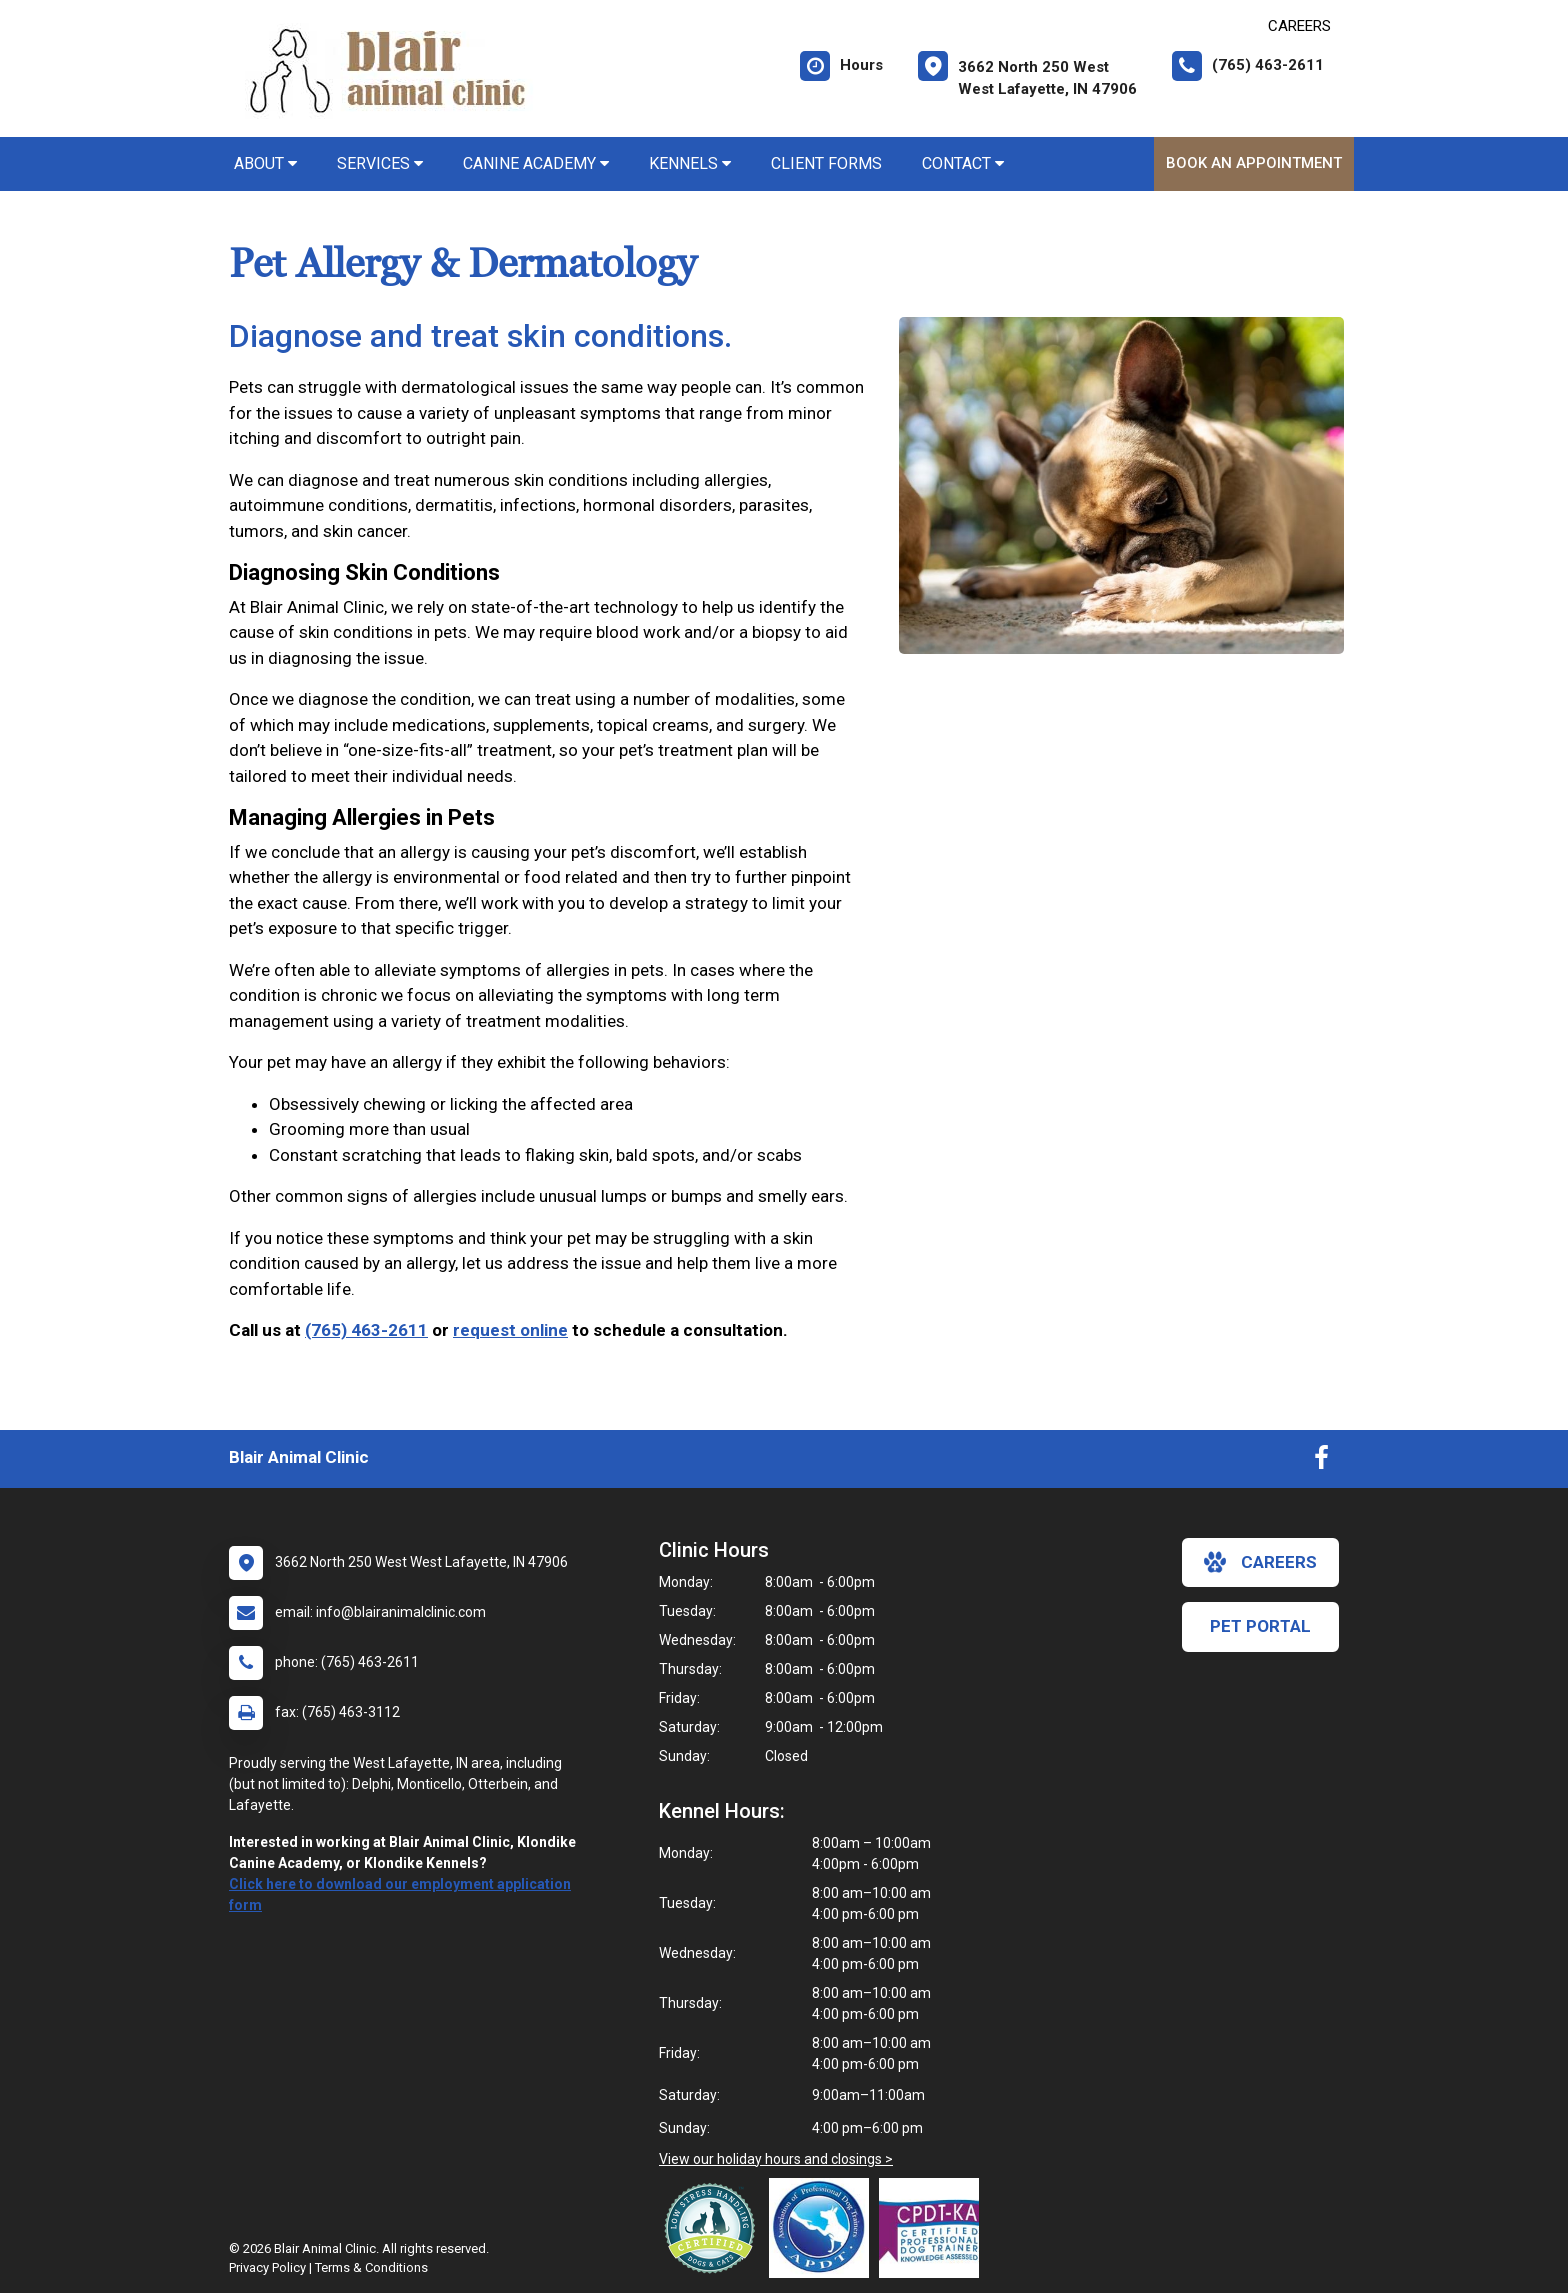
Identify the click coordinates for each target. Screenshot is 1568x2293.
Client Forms (826, 163)
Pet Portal (1260, 1626)
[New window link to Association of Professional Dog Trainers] (824, 2228)
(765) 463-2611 (366, 1330)
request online (510, 1330)
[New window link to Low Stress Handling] (714, 2228)
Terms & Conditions (371, 2267)
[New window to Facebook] (1321, 1462)
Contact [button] (963, 163)
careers (1260, 1562)
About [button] (265, 163)
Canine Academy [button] (536, 163)
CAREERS (1299, 26)
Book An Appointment (1254, 163)
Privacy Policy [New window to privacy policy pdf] (267, 2267)
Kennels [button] (690, 163)
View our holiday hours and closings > (776, 2159)
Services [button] (380, 163)
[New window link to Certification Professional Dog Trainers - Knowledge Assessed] (934, 2228)
